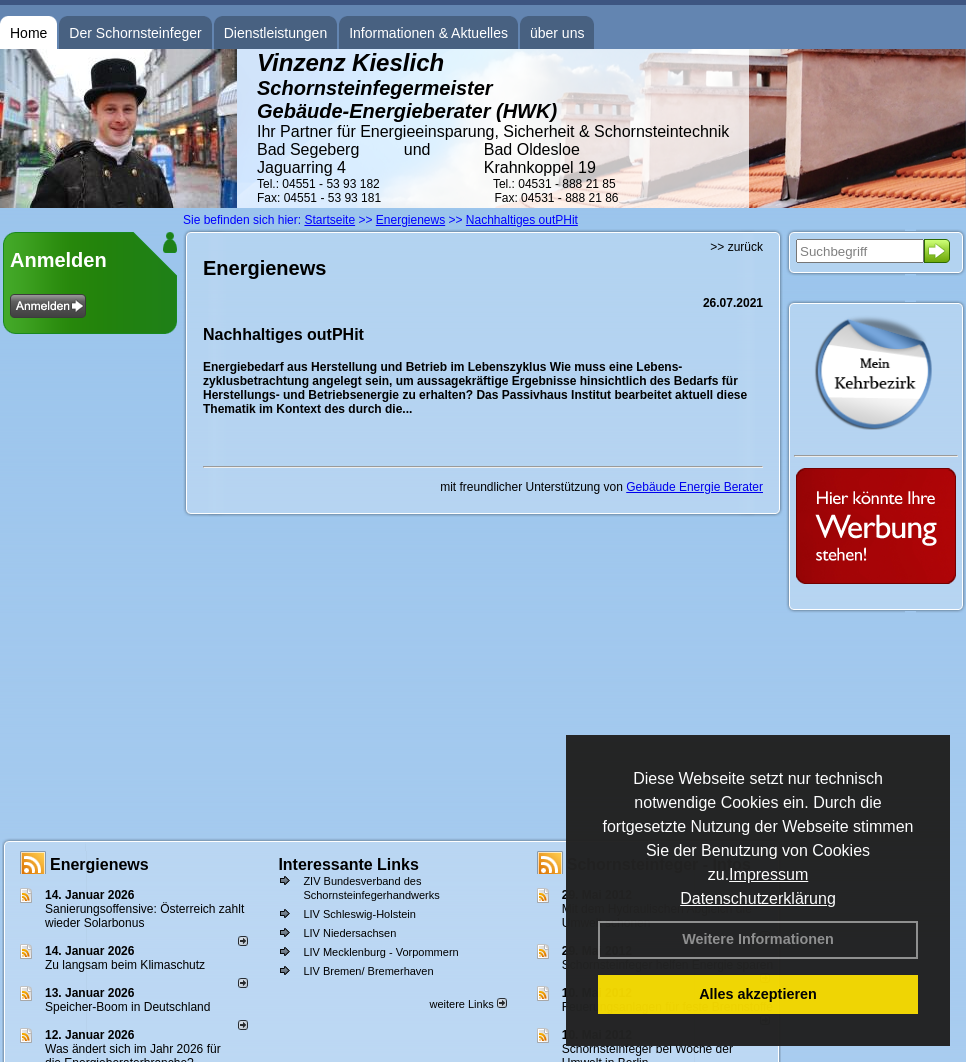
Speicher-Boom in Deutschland (127, 1007)
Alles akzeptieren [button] (758, 994)
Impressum (768, 874)
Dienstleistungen (276, 33)
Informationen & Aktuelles (428, 33)
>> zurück (736, 247)
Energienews (99, 864)
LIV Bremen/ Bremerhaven (368, 971)
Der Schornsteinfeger (135, 33)
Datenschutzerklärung (758, 898)
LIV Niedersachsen (349, 933)
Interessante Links (348, 864)
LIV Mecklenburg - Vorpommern (380, 952)
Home (28, 33)
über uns (557, 33)
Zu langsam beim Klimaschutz (125, 965)
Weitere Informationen (758, 939)
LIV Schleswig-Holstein (359, 914)
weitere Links (467, 1004)
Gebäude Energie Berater (694, 487)
